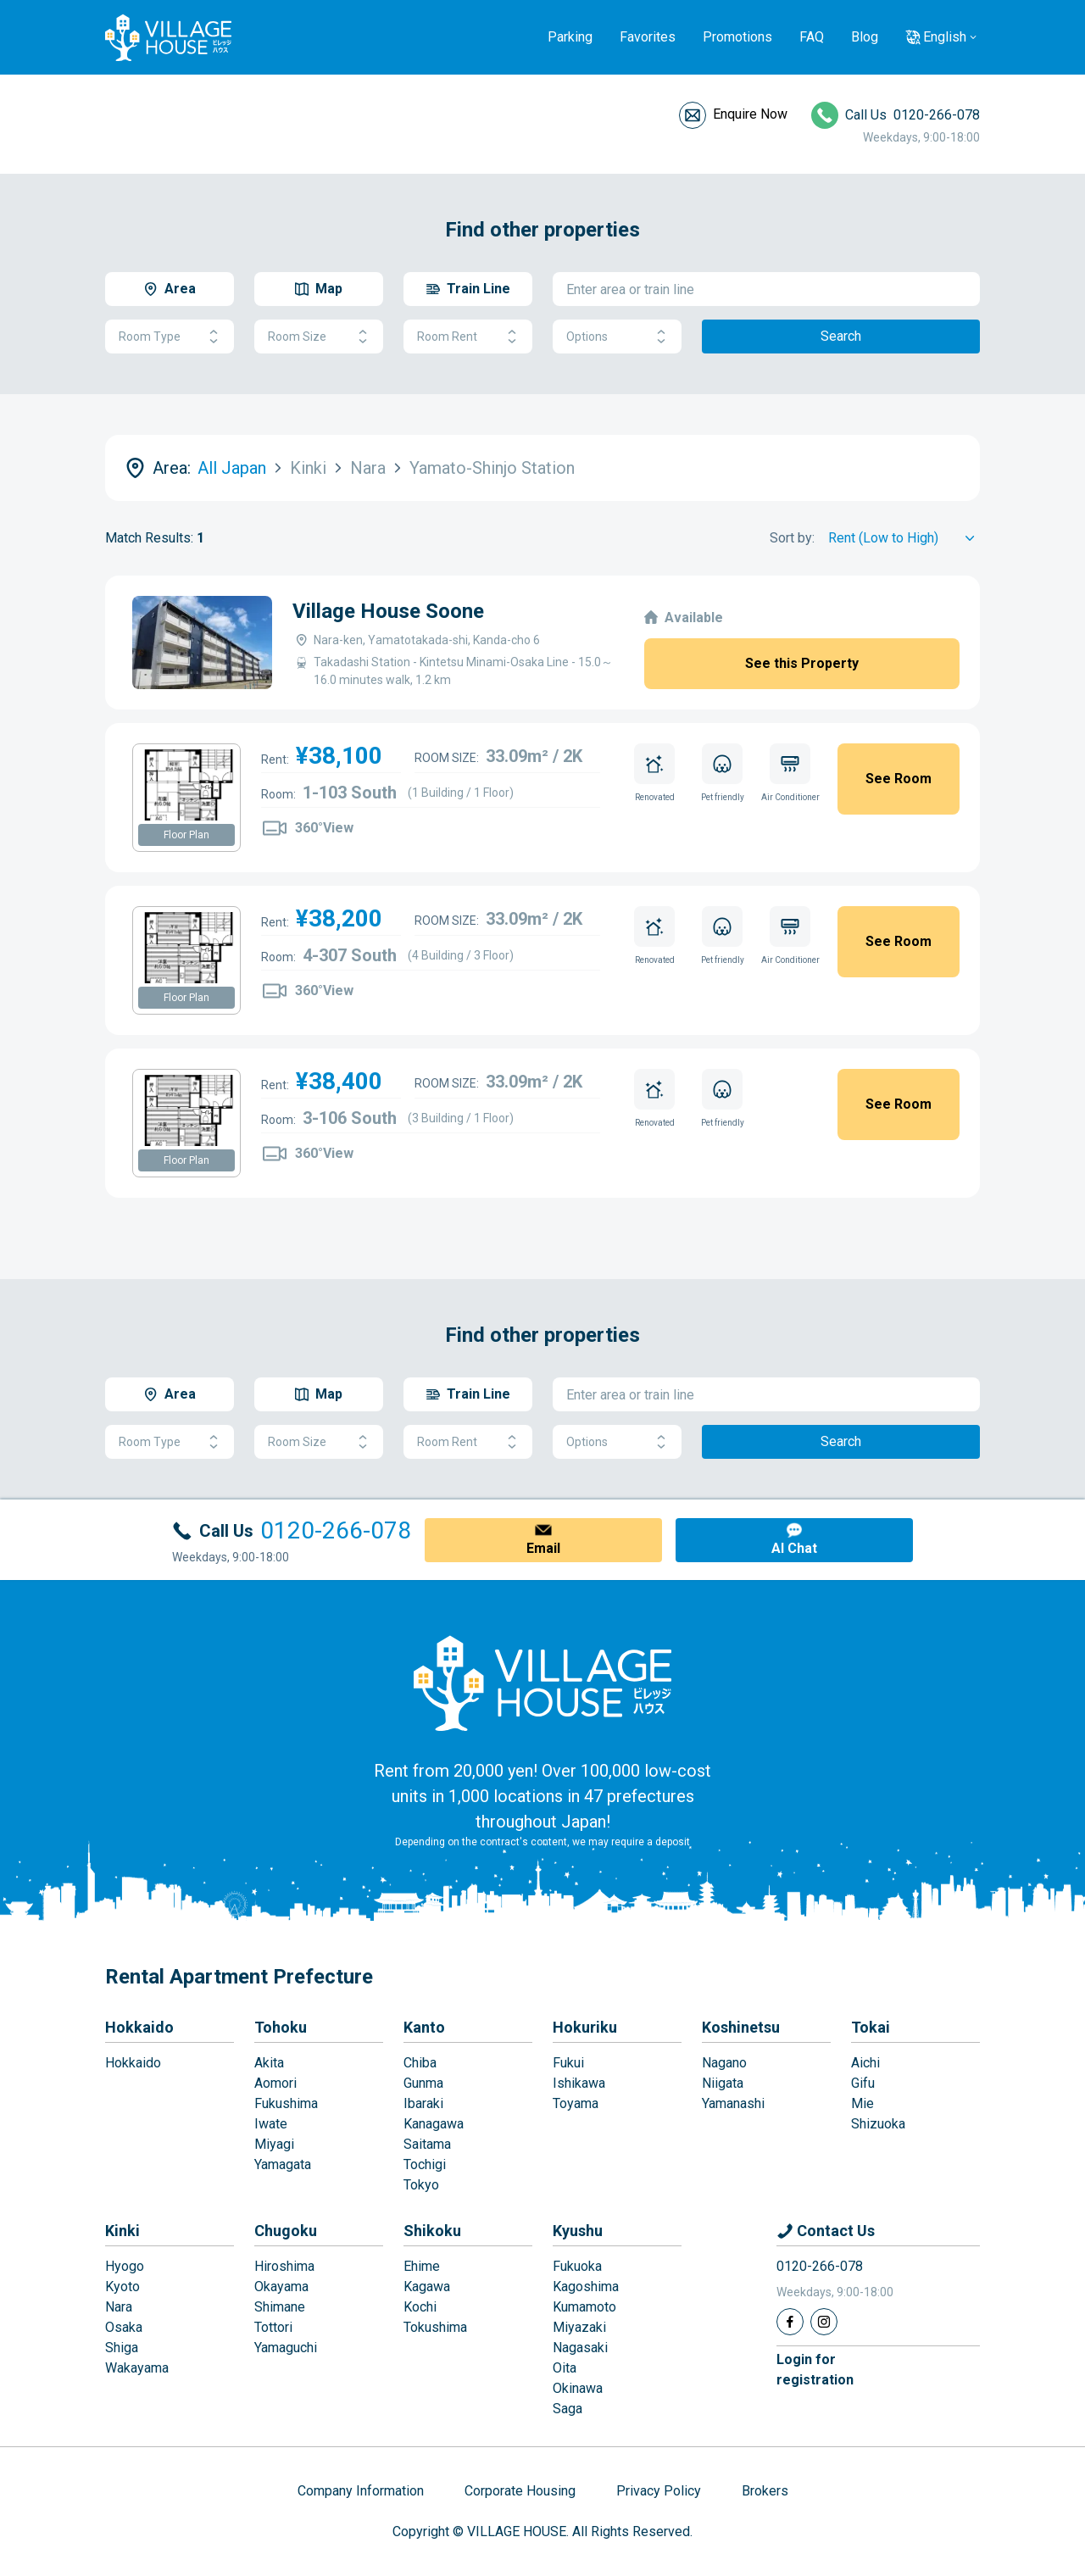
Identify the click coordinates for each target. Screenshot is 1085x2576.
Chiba (420, 2063)
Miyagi (274, 2144)
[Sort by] (904, 538)
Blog (864, 37)
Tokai (870, 2027)
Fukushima (286, 2103)
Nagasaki (580, 2348)
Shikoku (432, 2230)
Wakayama (137, 2368)
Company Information (361, 2491)
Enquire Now (750, 114)
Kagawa (426, 2286)
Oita (564, 2368)
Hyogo (124, 2266)
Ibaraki (423, 2103)
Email (543, 1548)
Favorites (648, 37)
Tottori (273, 2327)
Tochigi (424, 2164)
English (944, 37)
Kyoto (122, 2286)
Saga (567, 2409)
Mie (862, 2103)
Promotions (737, 37)
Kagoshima (586, 2286)
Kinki (122, 2230)
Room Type (169, 337)
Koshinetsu (741, 2027)
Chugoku (285, 2230)
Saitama (427, 2144)
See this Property (802, 663)
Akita (269, 2063)
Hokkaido (139, 2027)
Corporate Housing (520, 2491)
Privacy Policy (658, 2491)
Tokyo (421, 2185)
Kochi (420, 2307)
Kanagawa (433, 2124)
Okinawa (578, 2388)
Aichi (865, 2063)
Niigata (722, 2083)
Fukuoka (577, 2266)
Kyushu (578, 2230)
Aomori (275, 2083)
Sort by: (792, 538)
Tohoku (280, 2027)
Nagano (724, 2063)
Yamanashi (733, 2103)
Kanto (424, 2027)
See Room (898, 779)
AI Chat (794, 1548)
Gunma (423, 2083)
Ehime (421, 2266)
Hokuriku (585, 2027)
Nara (118, 2307)
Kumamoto (584, 2307)
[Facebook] (790, 2321)
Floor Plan (186, 835)
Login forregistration (815, 2369)
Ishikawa (579, 2083)
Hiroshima (284, 2266)
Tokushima (435, 2327)
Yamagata (282, 2164)
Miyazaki (579, 2327)
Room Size (319, 337)
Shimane (279, 2307)
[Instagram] (823, 2321)
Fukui (568, 2063)
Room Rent (468, 337)
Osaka (123, 2327)
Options (617, 337)
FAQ (811, 37)
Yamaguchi (285, 2348)
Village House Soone (388, 611)
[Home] (542, 1682)
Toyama (575, 2103)
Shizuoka (878, 2124)
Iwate (270, 2124)
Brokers (765, 2491)
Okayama (281, 2286)
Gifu (863, 2083)
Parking (570, 37)
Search (841, 336)
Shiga (121, 2348)
